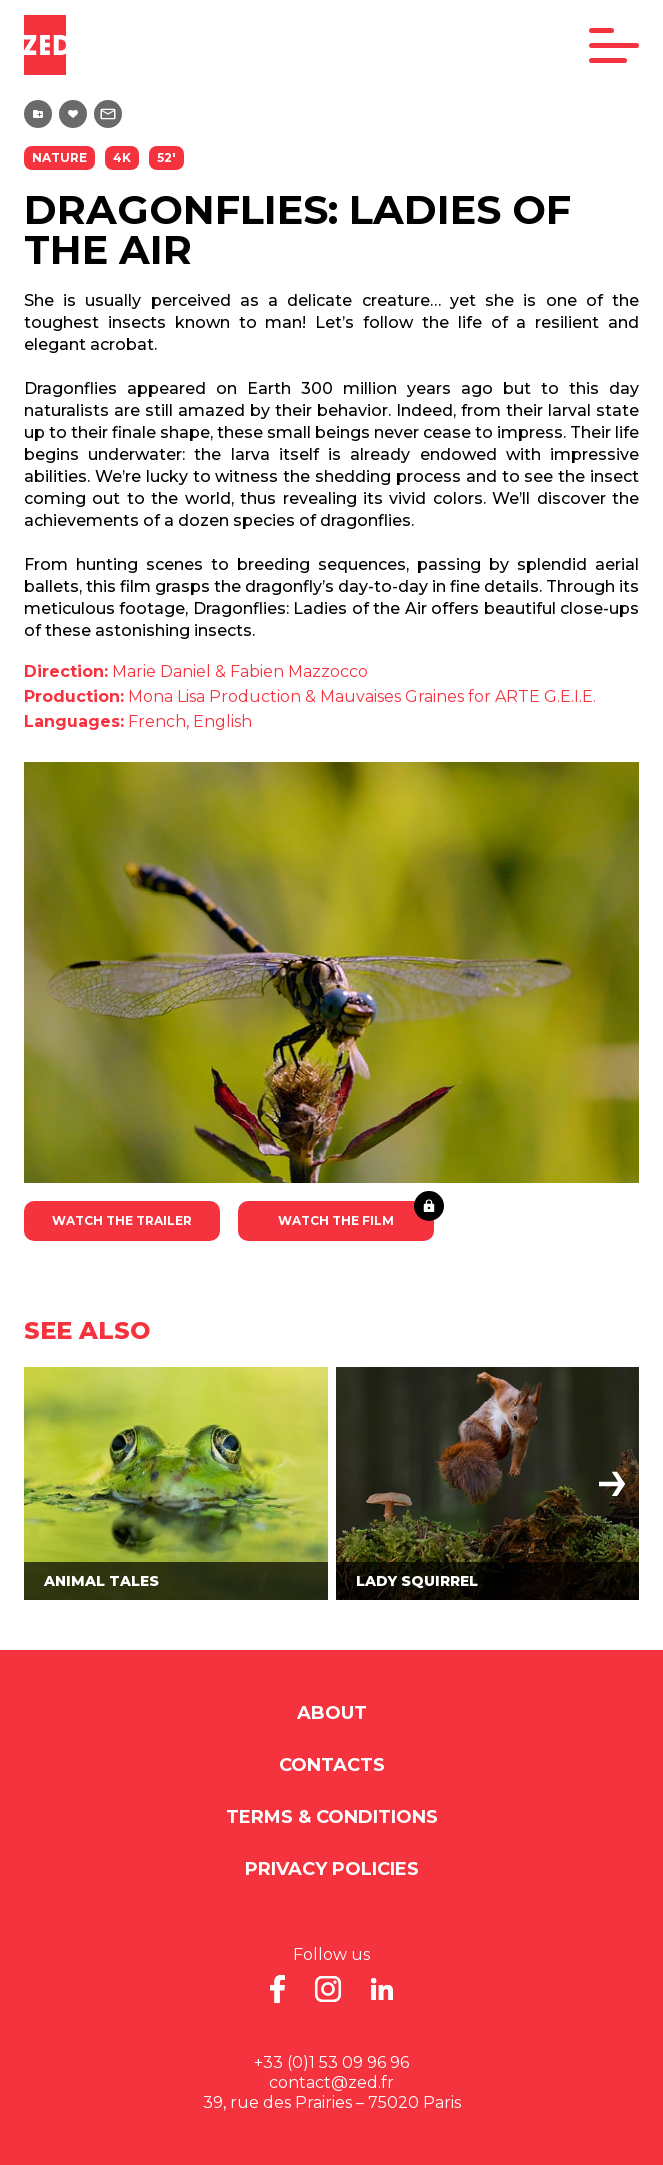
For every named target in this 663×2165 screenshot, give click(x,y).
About (332, 1713)
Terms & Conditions (332, 1817)
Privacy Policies (332, 1869)
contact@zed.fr (331, 2082)
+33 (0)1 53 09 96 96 (331, 2062)
